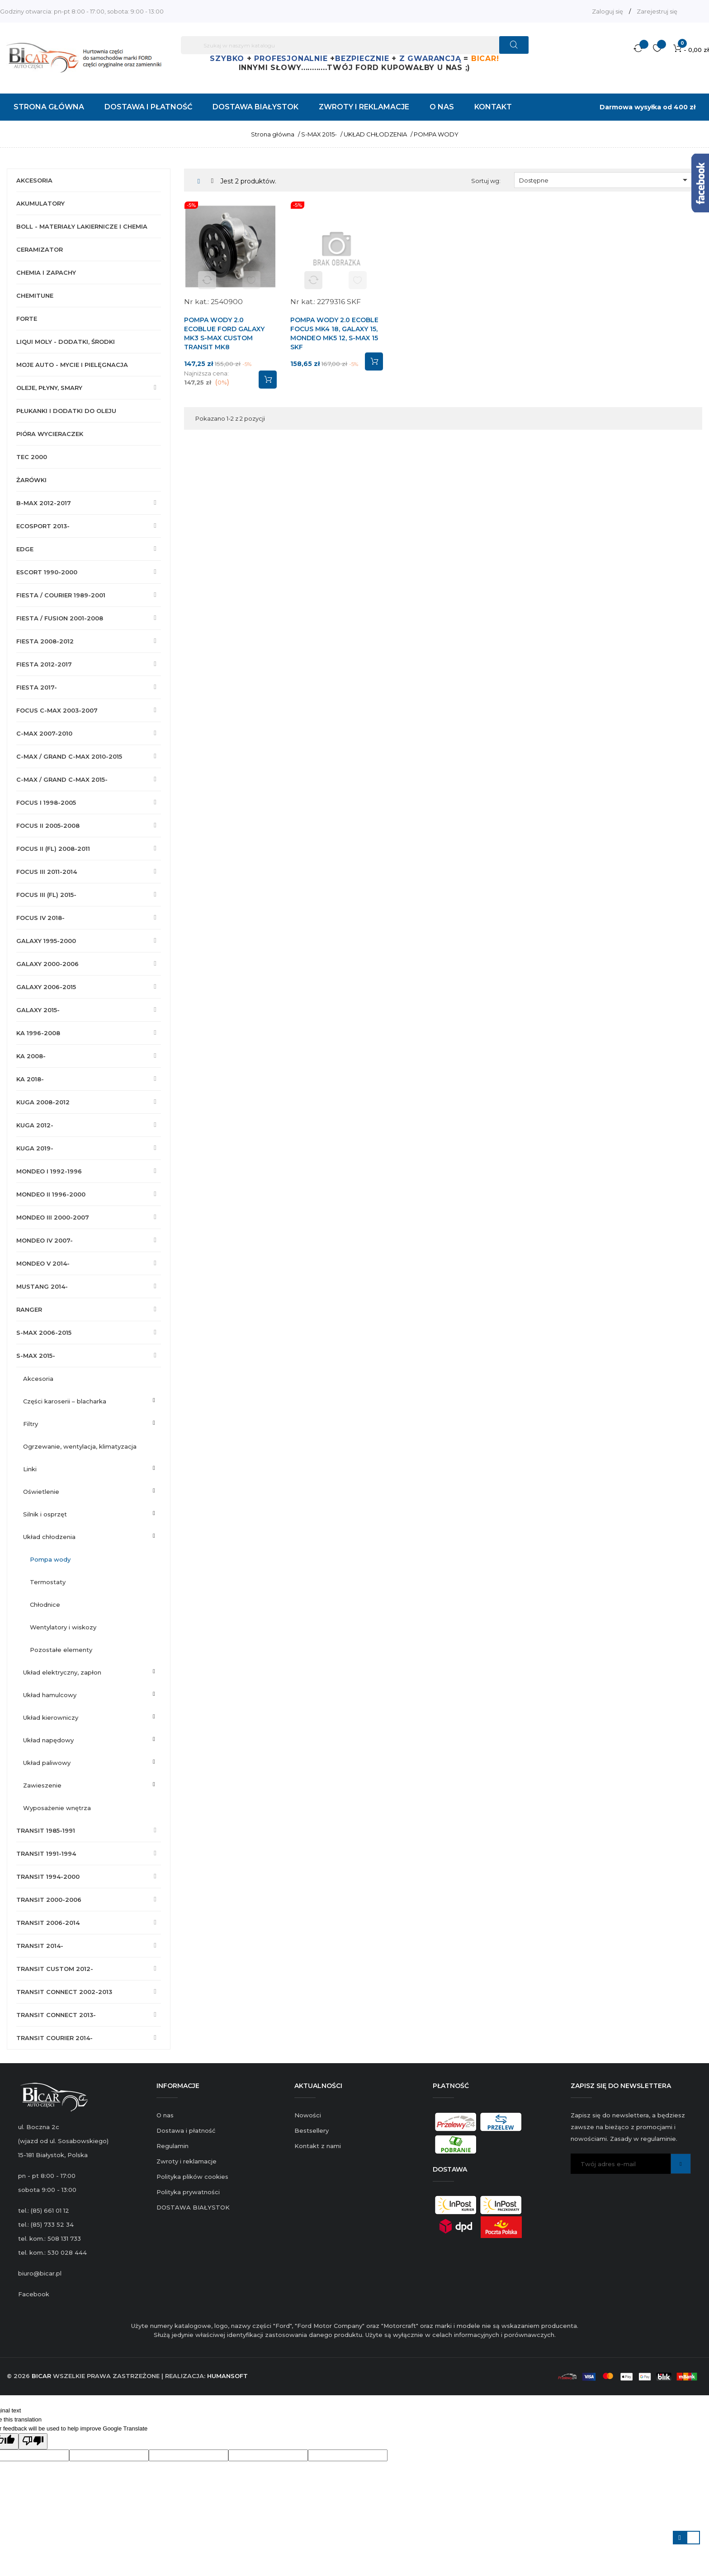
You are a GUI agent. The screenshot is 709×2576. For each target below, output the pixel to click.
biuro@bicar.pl (39, 2273)
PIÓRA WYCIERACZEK (49, 433)
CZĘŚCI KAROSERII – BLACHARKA (64, 1401)
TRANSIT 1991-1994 (46, 1853)
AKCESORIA (34, 180)
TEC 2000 (31, 456)
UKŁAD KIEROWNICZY (50, 1717)
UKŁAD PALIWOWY (47, 1762)
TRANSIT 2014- (39, 1945)
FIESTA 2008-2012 (45, 641)
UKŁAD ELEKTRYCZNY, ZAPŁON (62, 1672)
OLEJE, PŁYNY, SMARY (49, 387)
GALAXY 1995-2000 (46, 940)
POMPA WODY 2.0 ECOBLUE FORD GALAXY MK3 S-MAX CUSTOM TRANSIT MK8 (224, 333)
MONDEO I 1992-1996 (49, 1171)
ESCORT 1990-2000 (46, 572)
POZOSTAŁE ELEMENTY (61, 1649)
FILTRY (30, 1423)
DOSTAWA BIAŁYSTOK (193, 2207)
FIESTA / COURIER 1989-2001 (60, 595)
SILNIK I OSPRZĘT (45, 1514)
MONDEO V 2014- (43, 1263)
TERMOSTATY (48, 1582)
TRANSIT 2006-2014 (48, 1922)
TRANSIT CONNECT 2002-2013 (64, 1991)
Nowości (307, 2115)
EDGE (24, 549)
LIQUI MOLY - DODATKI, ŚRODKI (65, 341)
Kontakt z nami (317, 2145)
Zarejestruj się (657, 11)
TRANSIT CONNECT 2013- (56, 2014)
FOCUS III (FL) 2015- (46, 894)
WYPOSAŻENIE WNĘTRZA (57, 1807)
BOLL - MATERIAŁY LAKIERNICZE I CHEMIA (81, 226)
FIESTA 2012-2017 (44, 664)
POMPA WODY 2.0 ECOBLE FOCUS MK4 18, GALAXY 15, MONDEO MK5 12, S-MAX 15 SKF (334, 333)
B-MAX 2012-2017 (43, 503)
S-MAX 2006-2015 (43, 1332)
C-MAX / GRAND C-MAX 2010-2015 (69, 756)
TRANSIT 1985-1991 (45, 1830)
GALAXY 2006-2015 (46, 986)
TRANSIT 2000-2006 (48, 1899)
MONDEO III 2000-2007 (52, 1217)
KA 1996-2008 (38, 1033)
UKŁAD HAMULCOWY (49, 1695)
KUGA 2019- (34, 1148)
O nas (165, 2115)
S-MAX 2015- (35, 1355)
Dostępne (605, 179)
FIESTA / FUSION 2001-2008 (59, 618)
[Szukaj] (355, 45)
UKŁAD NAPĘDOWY (48, 1740)
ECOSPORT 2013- (43, 526)
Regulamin (172, 2145)
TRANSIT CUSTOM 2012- (54, 1968)
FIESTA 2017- (36, 687)
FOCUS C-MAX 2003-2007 (57, 710)
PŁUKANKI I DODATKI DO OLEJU (66, 410)
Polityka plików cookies (192, 2176)
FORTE (26, 318)
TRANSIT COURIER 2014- (54, 2037)
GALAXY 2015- (38, 1010)
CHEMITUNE (34, 295)
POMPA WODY (50, 1559)
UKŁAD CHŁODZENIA (49, 1536)
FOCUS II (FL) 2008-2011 (53, 848)
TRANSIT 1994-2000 (48, 1876)
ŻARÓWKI (31, 479)
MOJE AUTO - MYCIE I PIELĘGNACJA (72, 364)
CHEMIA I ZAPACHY (46, 272)
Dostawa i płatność (185, 2130)
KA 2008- (31, 1056)
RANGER (29, 1309)
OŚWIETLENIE (41, 1491)
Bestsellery (311, 2130)
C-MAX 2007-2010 (44, 733)
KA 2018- (30, 1079)
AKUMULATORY (40, 203)
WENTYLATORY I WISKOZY (63, 1627)
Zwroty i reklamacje (186, 2161)
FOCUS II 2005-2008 (48, 825)
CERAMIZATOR (39, 249)
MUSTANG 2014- (42, 1286)
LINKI (30, 1469)
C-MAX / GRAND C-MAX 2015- (62, 779)
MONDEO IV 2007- (44, 1240)
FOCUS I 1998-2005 (46, 802)
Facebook (33, 2294)
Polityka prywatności (188, 2192)
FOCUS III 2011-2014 (46, 871)
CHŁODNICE (45, 1604)
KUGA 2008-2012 (43, 1102)
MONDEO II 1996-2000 (50, 1194)
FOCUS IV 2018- (40, 917)
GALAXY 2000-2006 (47, 963)
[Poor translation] (33, 2441)
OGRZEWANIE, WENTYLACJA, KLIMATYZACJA (80, 1446)
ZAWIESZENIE (42, 1785)
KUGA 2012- (34, 1125)
